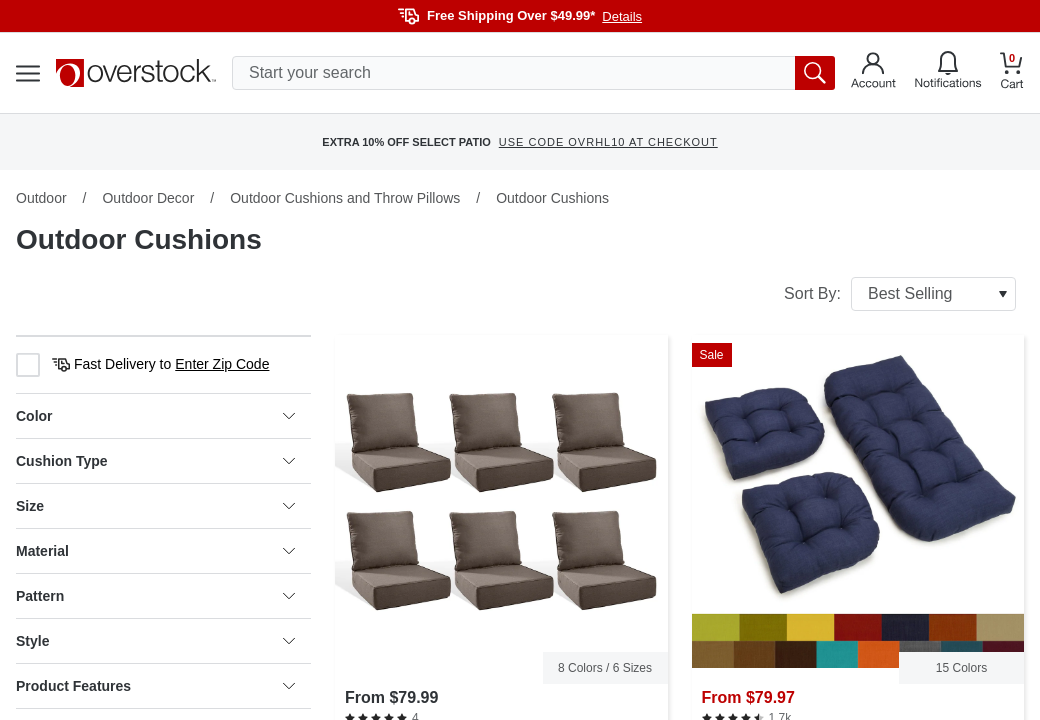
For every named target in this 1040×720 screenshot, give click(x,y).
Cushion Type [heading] (155, 461)
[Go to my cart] (1012, 73)
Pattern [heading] (155, 596)
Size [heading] (155, 506)
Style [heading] (155, 641)
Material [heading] (155, 551)
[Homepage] (136, 73)
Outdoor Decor (148, 198)
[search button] (815, 73)
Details (622, 16)
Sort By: (900, 294)
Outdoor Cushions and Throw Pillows (345, 198)
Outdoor (41, 198)
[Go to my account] (873, 73)
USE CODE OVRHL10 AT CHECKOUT (608, 142)
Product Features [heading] (155, 686)
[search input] (533, 73)
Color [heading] (155, 416)
